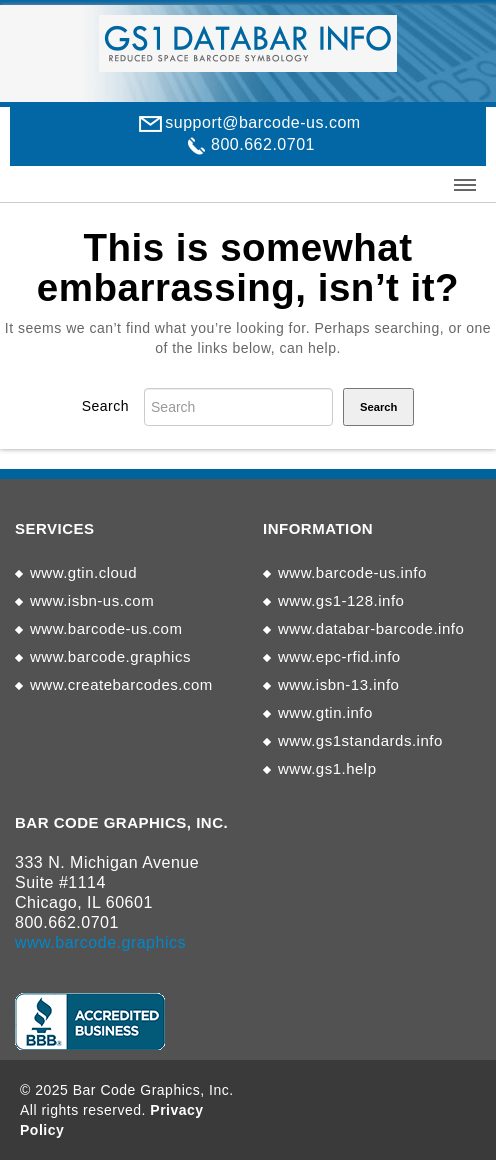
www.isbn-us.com (92, 600)
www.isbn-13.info (338, 684)
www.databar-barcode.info (371, 628)
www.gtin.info (325, 712)
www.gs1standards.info (360, 740)
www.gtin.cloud (83, 572)
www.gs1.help (327, 768)
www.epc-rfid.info (339, 656)
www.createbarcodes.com (121, 684)
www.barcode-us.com (106, 628)
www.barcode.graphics (110, 656)
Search (105, 406)
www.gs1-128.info (341, 600)
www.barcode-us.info (352, 572)
